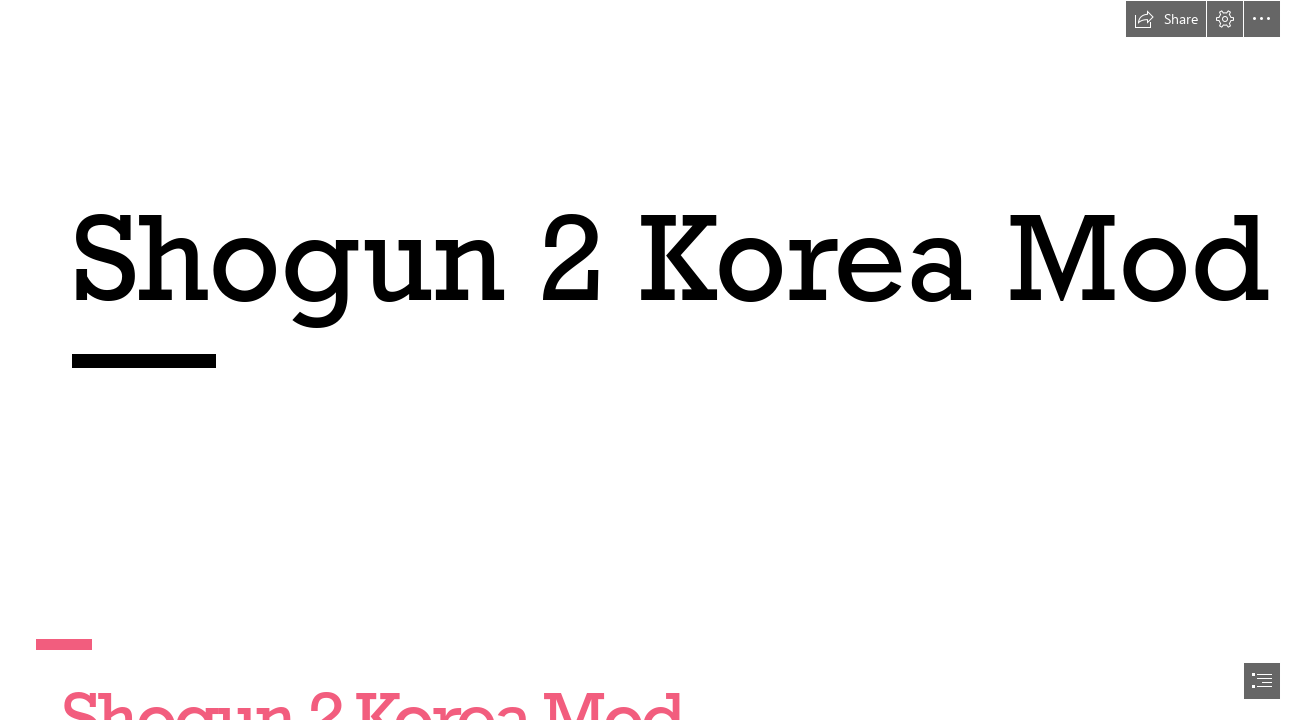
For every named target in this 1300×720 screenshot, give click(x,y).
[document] (650, 360)
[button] (1166, 19)
